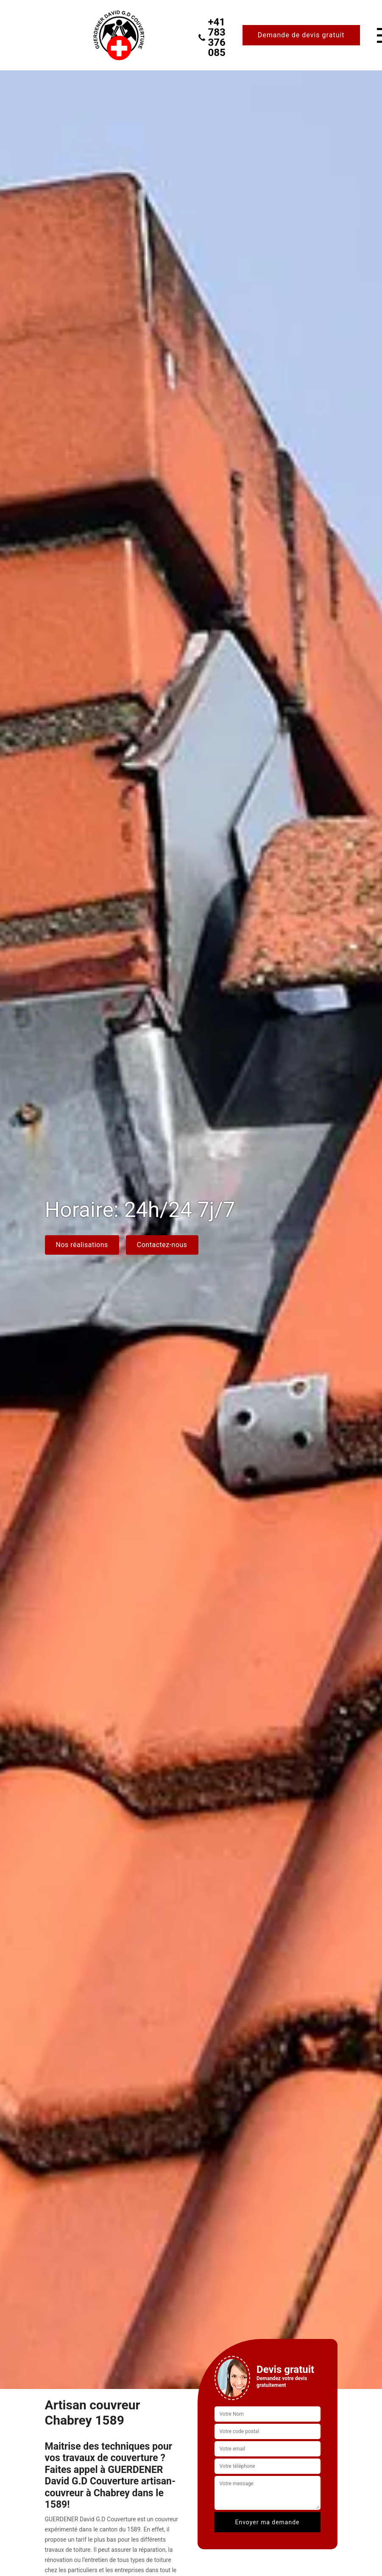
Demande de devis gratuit (301, 35)
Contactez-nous (162, 1245)
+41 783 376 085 (212, 37)
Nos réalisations (82, 1245)
